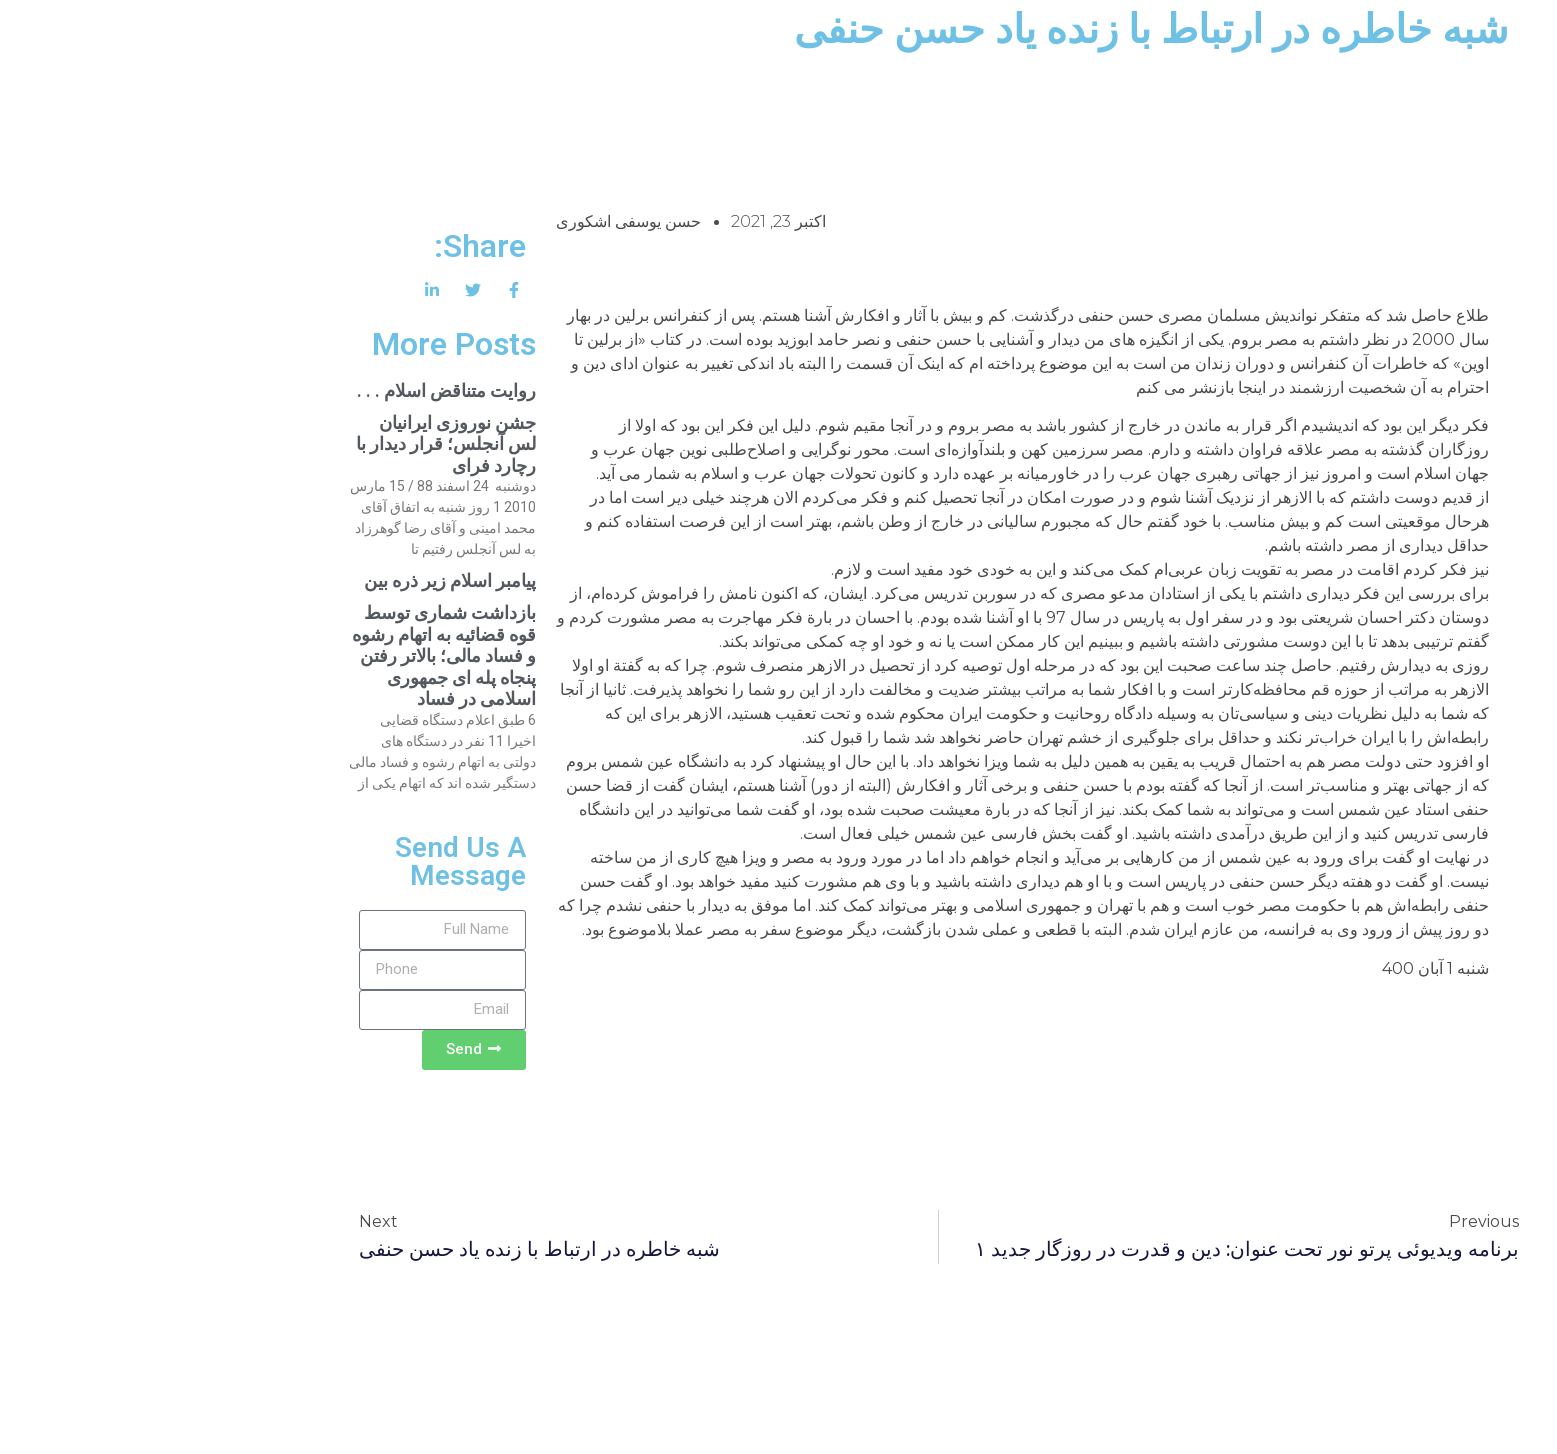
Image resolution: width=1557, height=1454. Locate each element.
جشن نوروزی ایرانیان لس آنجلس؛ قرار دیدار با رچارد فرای (286, 444)
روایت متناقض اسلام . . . (286, 390)
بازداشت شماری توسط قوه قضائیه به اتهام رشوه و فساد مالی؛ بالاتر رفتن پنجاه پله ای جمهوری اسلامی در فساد (284, 655)
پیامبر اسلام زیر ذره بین (290, 580)
